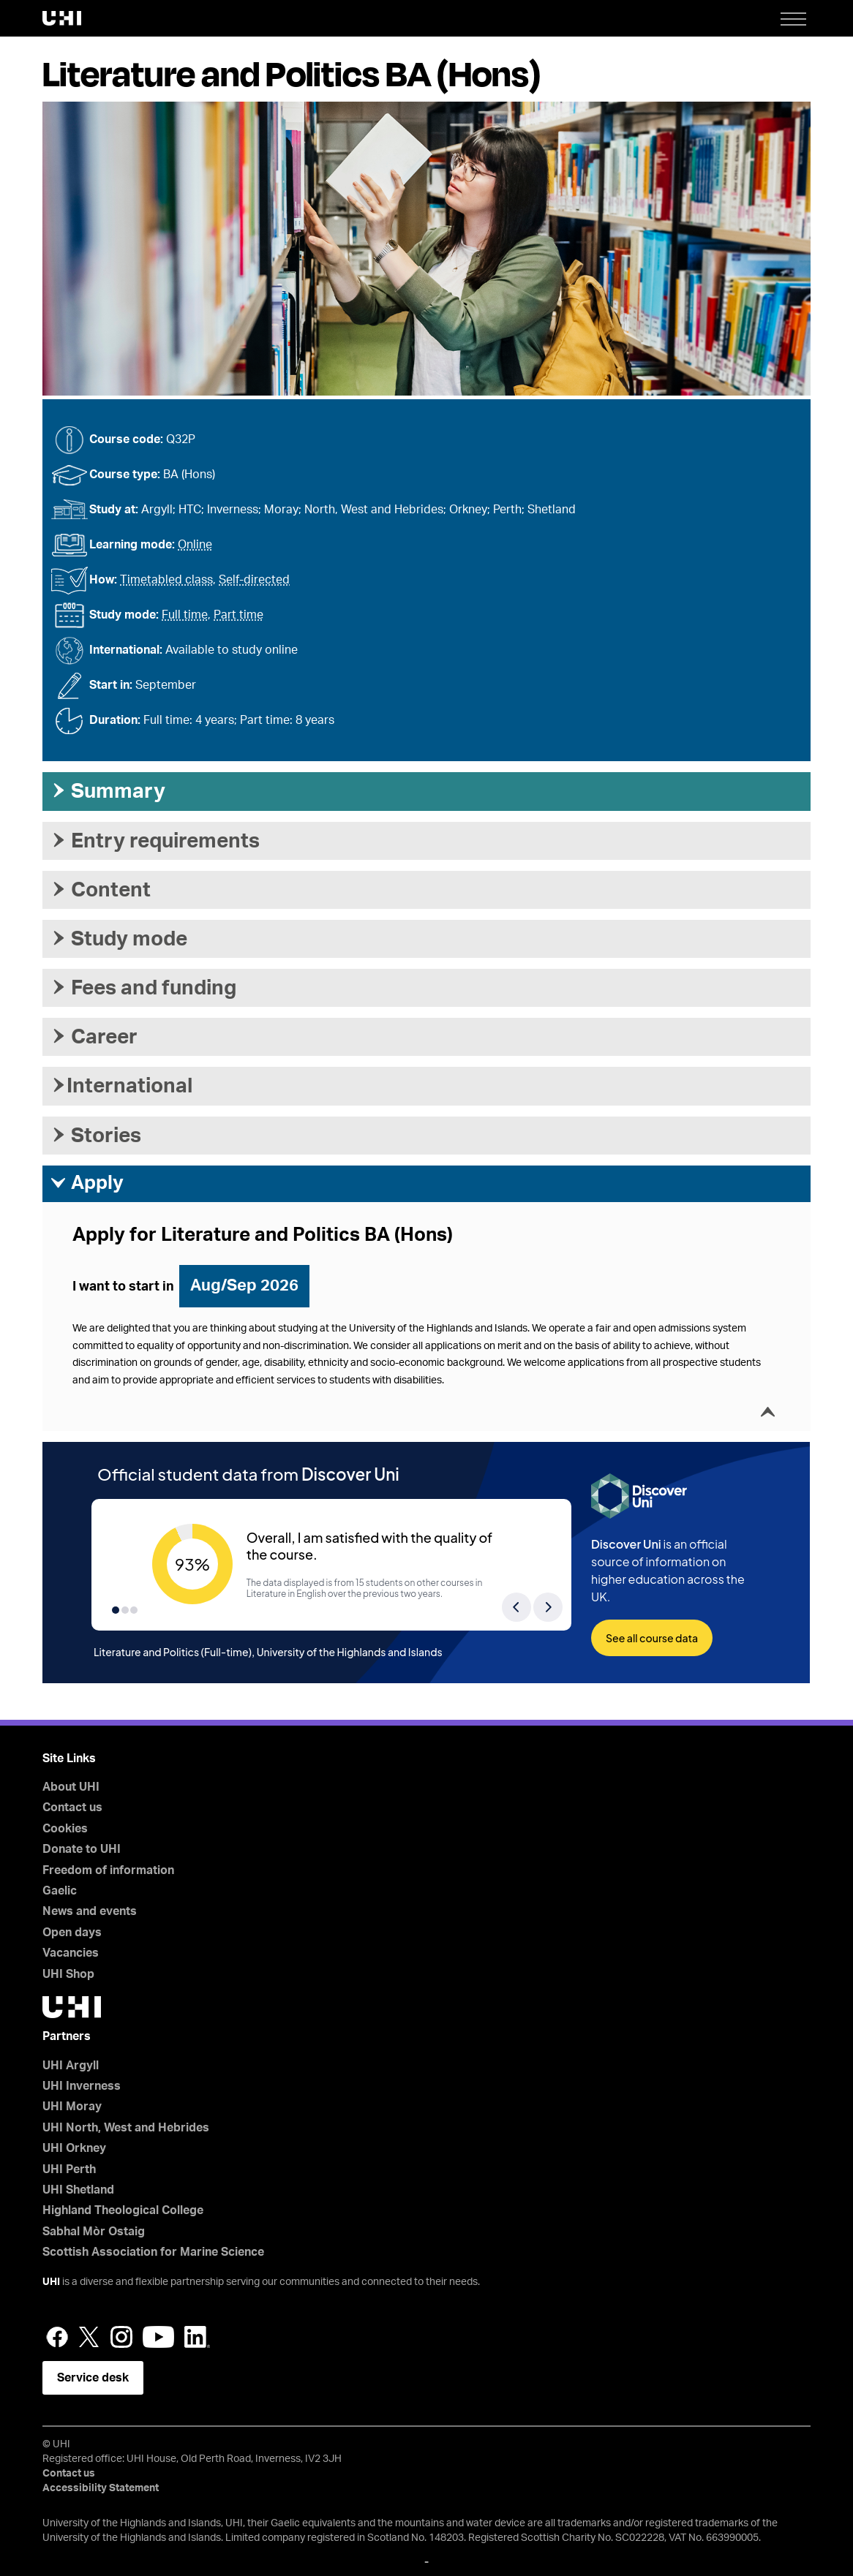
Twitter (89, 2337)
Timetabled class (166, 580)
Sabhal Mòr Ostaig (93, 2231)
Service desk (93, 2378)
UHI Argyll (70, 2065)
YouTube (158, 2337)
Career (94, 1037)
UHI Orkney (74, 2148)
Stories (95, 1135)
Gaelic (59, 1891)
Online (195, 545)
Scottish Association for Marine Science (153, 2252)
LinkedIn (197, 2337)
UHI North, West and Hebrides (125, 2128)
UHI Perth (69, 2169)
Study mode (118, 939)
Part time (238, 615)
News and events (89, 1911)
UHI (51, 2282)
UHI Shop (68, 1974)
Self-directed (254, 580)
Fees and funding (143, 988)
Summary (107, 791)
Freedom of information (108, 1870)
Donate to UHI (81, 1849)
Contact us (72, 1807)
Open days (72, 1932)
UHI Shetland (78, 2190)
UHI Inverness (81, 2086)
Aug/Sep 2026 (244, 1285)
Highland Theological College (122, 2210)
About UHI (70, 1787)
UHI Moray (72, 2106)
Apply (87, 1183)
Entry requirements (155, 841)
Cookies (65, 1829)
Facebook (57, 2337)
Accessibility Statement (100, 2488)
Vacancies (70, 1953)
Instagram (121, 2337)
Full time (185, 615)
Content (100, 890)
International (121, 1086)
